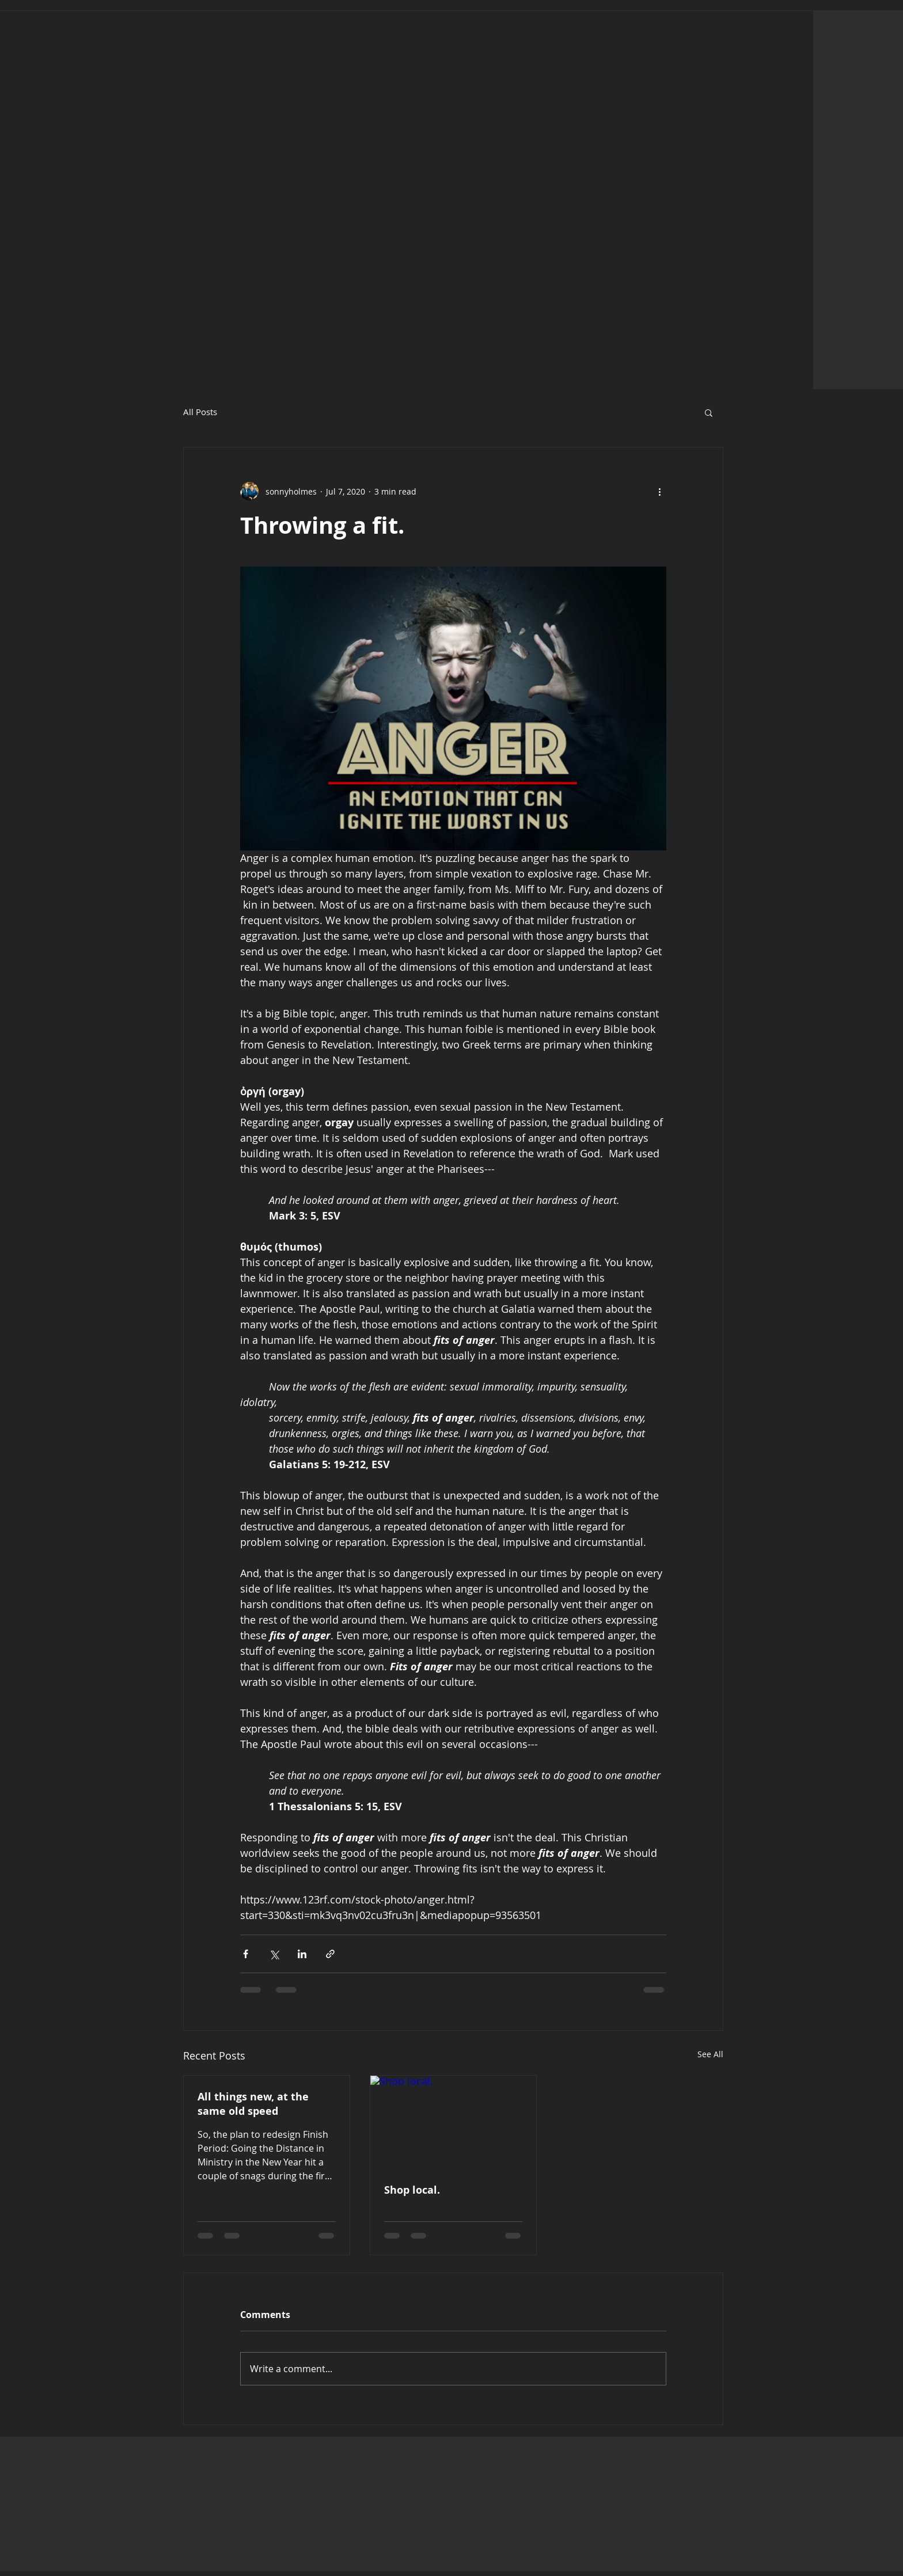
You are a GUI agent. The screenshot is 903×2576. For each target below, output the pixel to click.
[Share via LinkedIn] (302, 1953)
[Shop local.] (453, 2122)
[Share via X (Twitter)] (273, 1953)
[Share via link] (330, 1953)
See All (710, 2054)
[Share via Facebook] (245, 1953)
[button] (708, 412)
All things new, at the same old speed (253, 2103)
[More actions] (659, 491)
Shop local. (412, 2190)
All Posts (200, 411)
